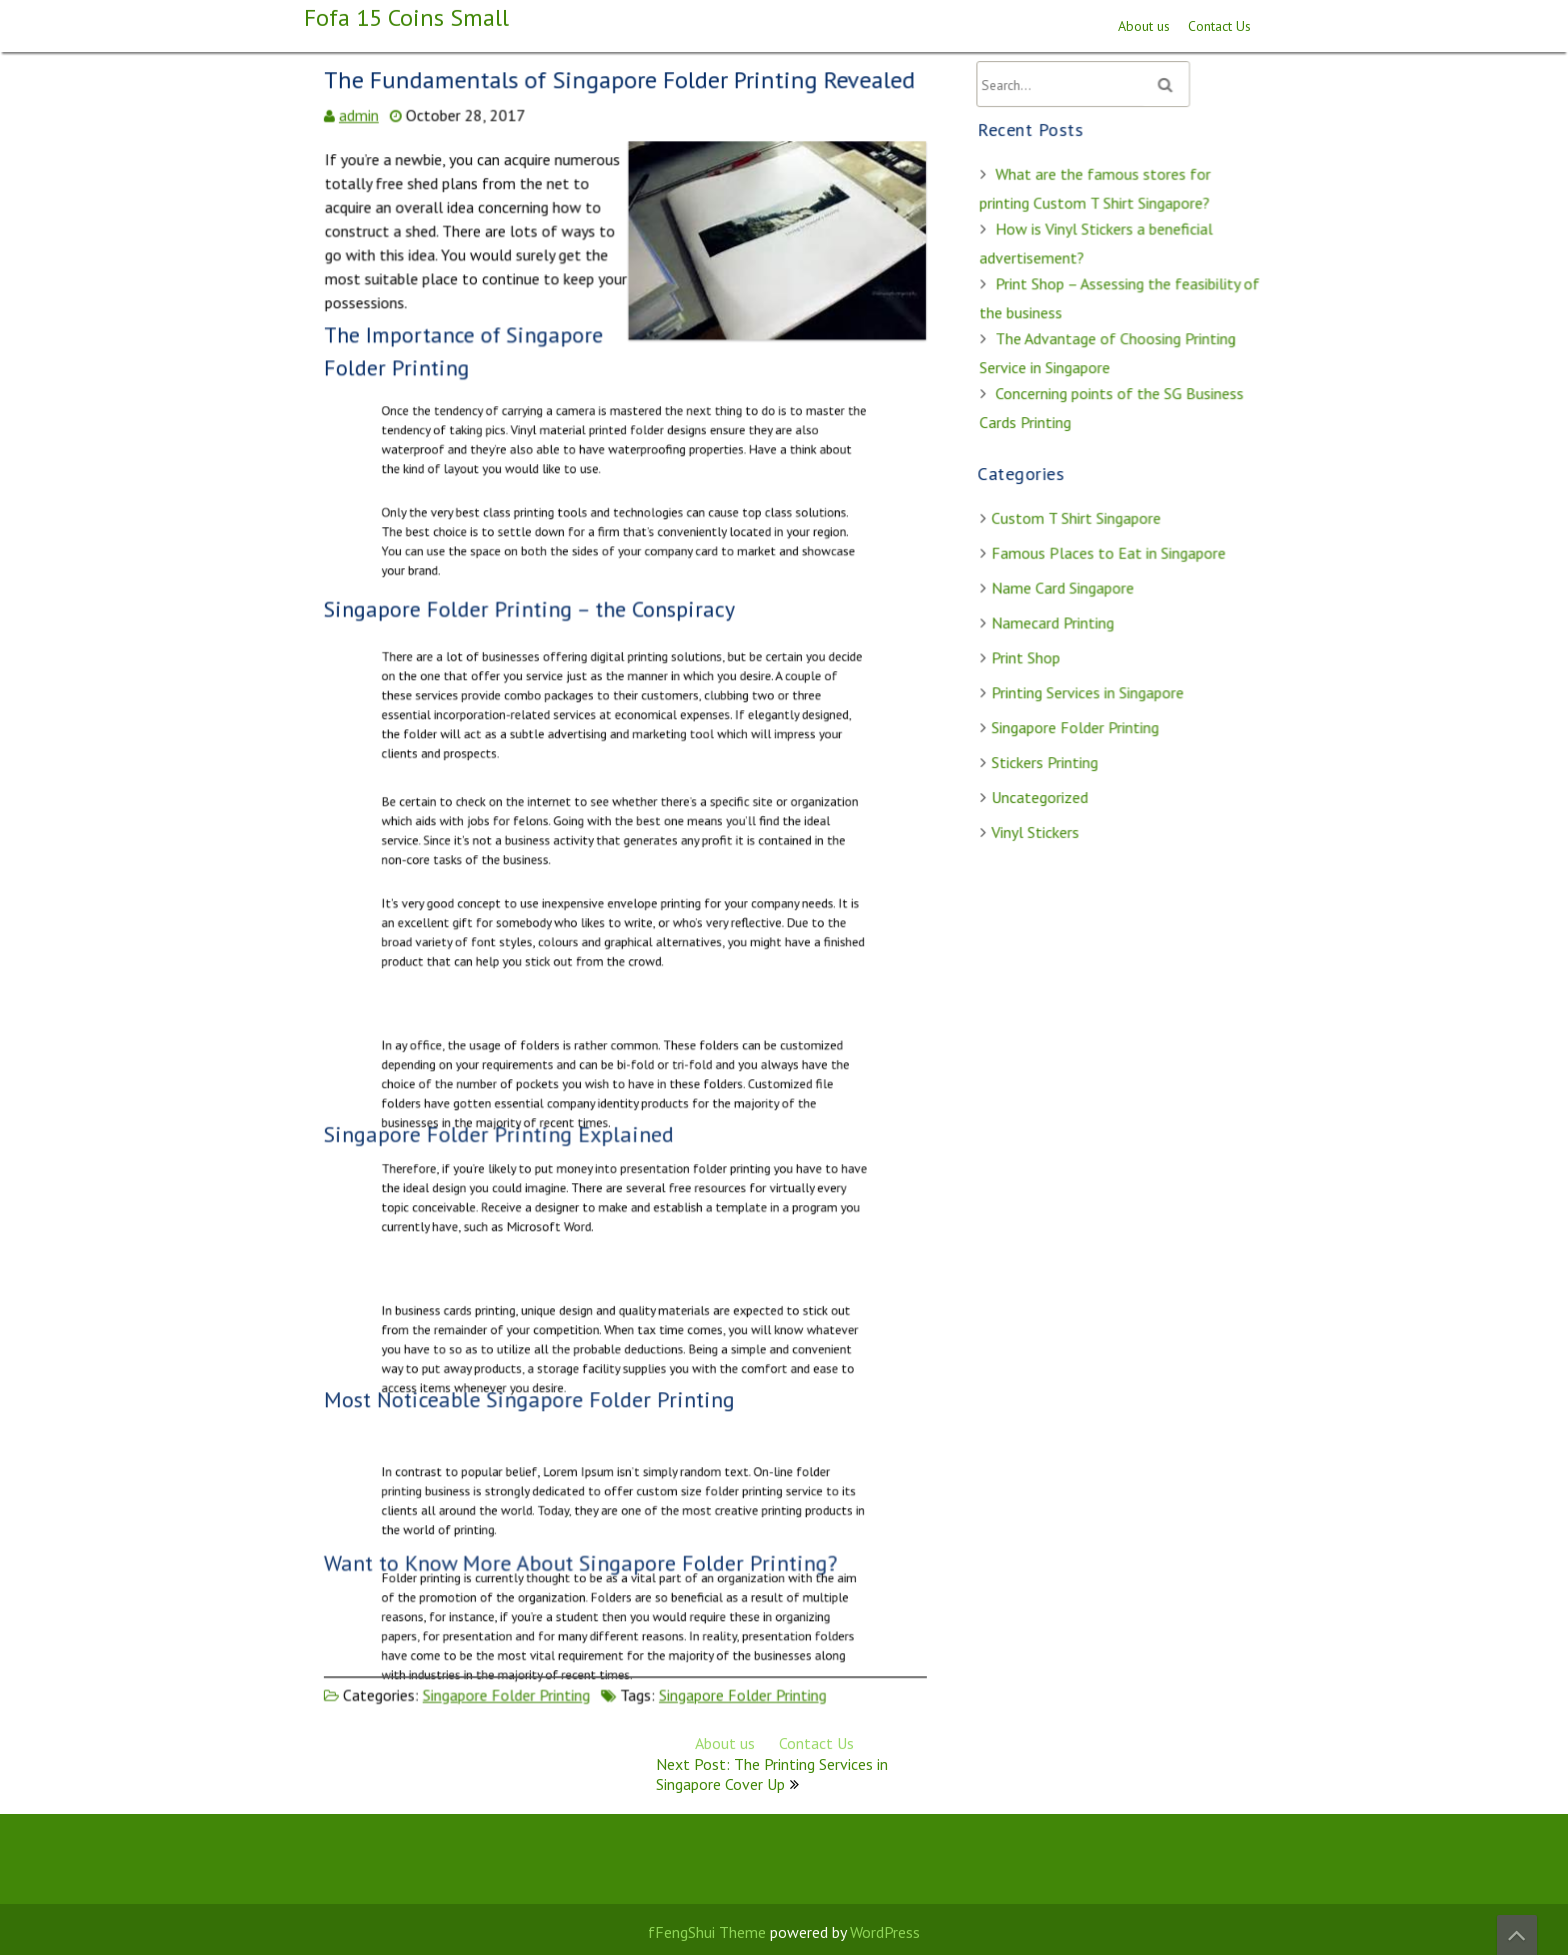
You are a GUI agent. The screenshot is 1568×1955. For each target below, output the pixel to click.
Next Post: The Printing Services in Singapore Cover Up (772, 1774)
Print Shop (1027, 655)
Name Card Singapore (1063, 586)
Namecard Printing (1053, 620)
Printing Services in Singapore (1088, 689)
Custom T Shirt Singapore (1076, 517)
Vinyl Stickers (1036, 827)
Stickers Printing (1045, 758)
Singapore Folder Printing (508, 1686)
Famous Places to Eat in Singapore (1108, 552)
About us (1144, 26)
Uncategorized (1040, 792)
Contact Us (1219, 26)
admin (362, 130)
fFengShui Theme (707, 1932)
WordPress (885, 1932)
